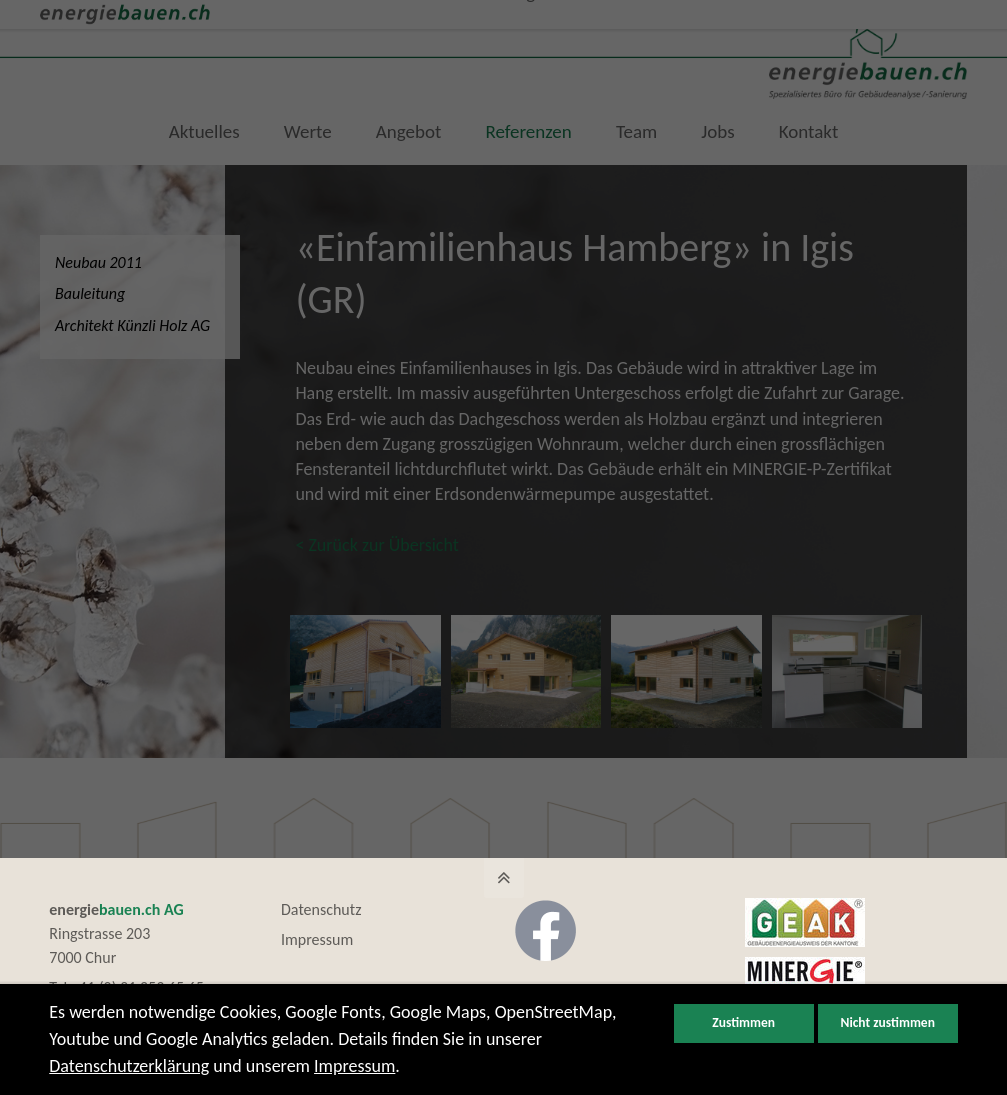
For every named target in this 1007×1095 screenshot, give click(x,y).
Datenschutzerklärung (129, 1066)
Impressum (317, 940)
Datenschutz (321, 910)
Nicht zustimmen (888, 1023)
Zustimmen (743, 1023)
